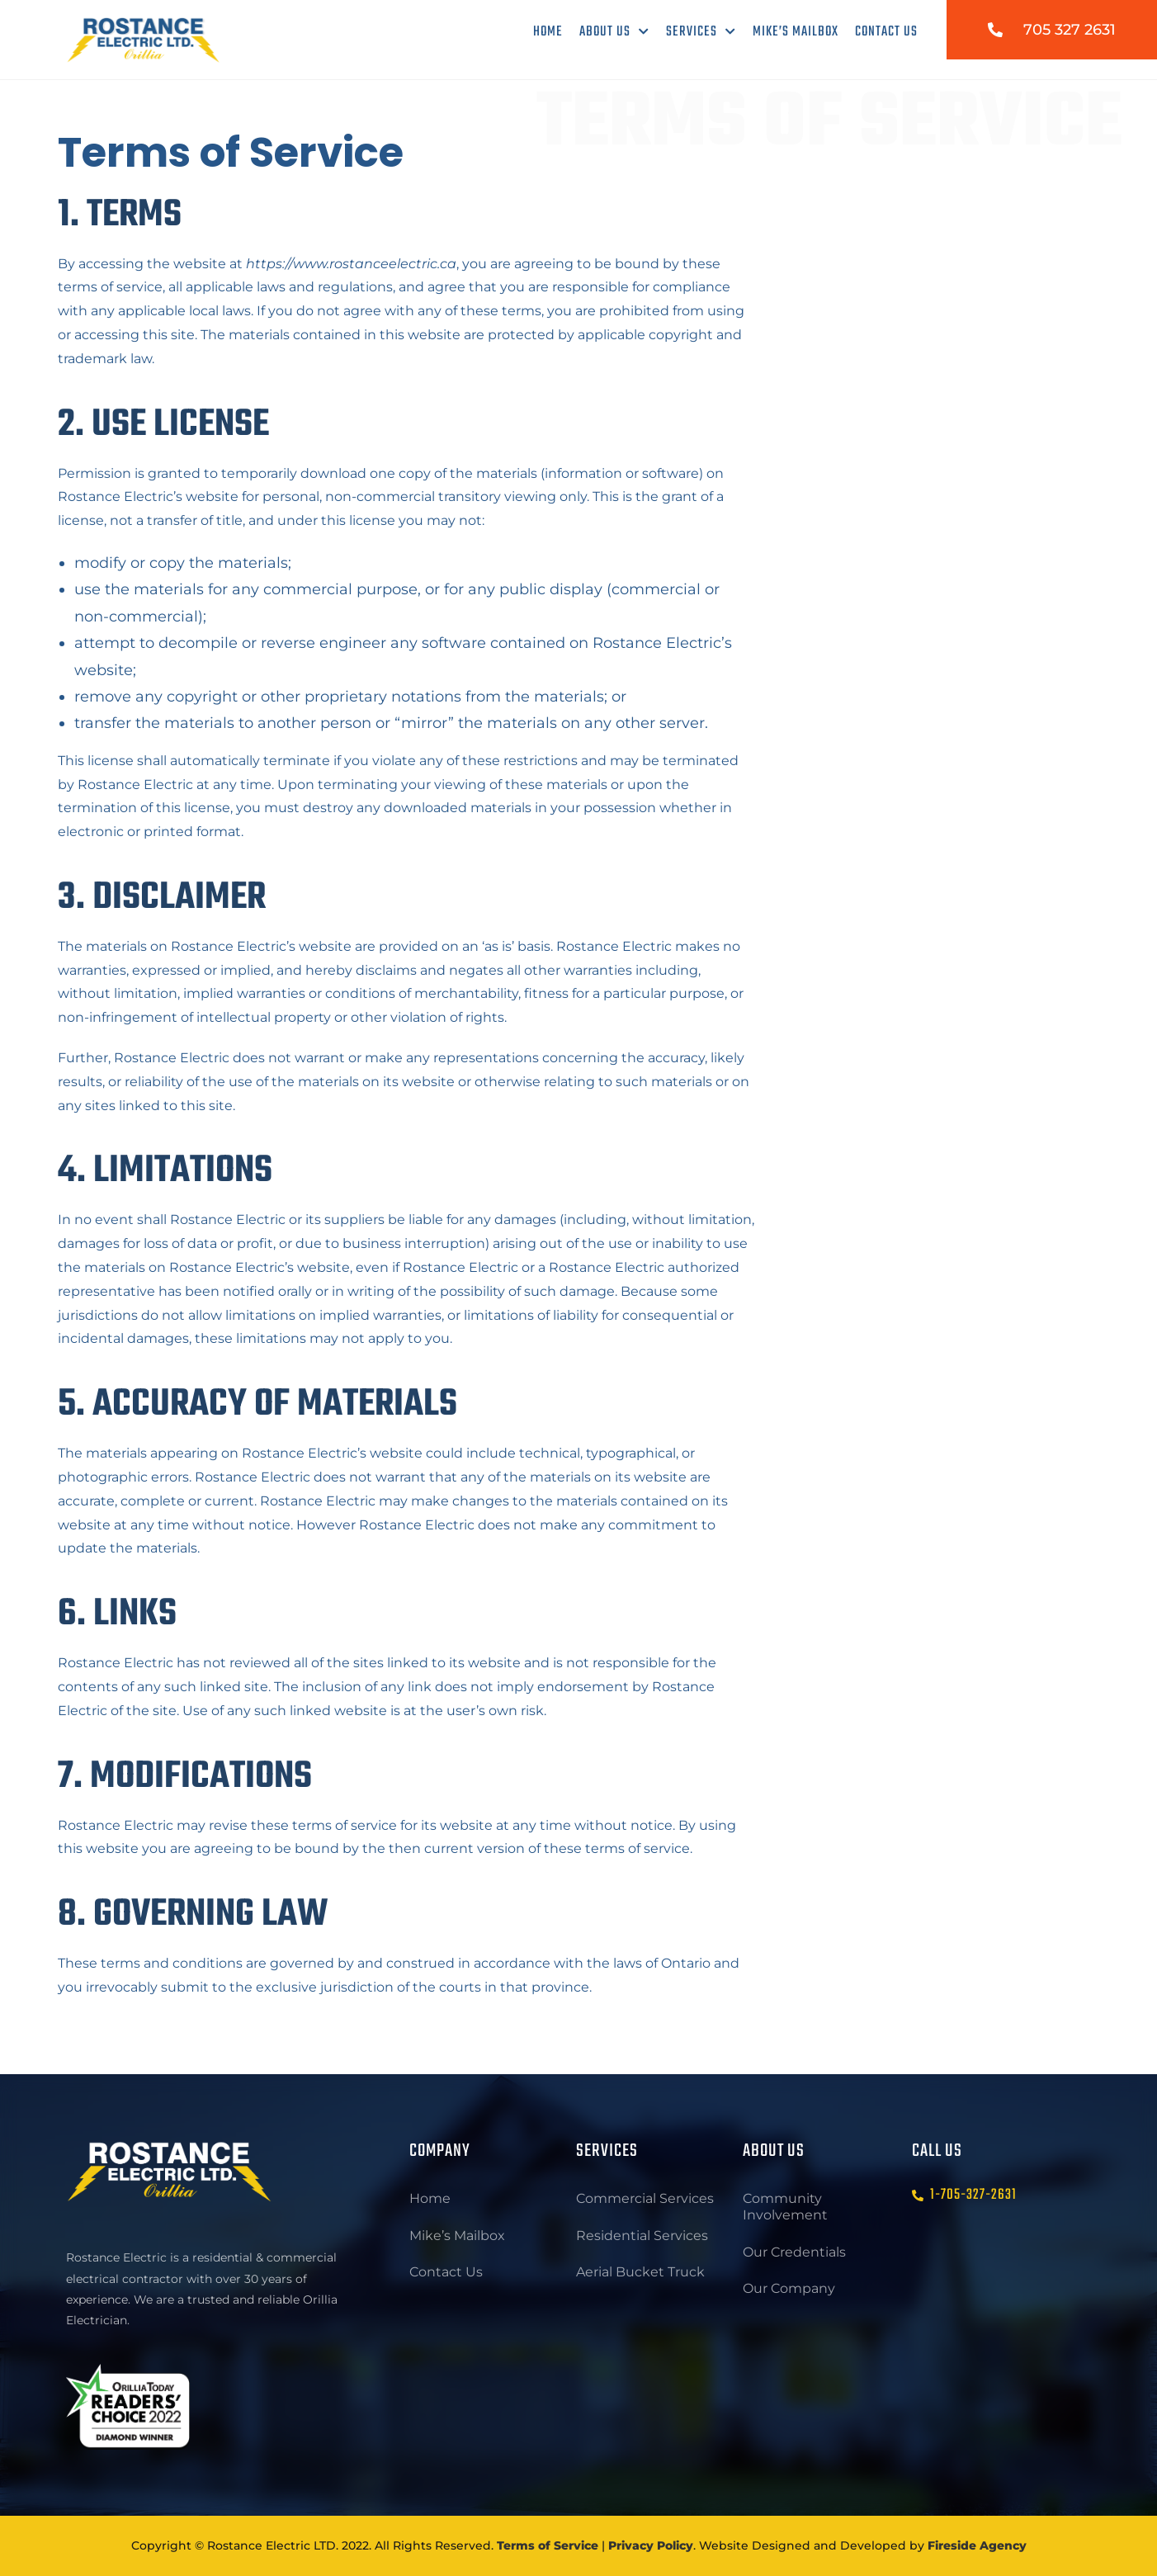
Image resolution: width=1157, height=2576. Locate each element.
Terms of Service (547, 2545)
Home (548, 32)
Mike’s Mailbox (795, 32)
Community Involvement (785, 2207)
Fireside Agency (977, 2545)
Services (701, 31)
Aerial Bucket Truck (640, 2275)
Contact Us (886, 32)
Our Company (789, 2291)
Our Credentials (794, 2254)
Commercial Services (645, 2199)
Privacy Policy (650, 2545)
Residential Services (642, 2237)
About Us (614, 31)
